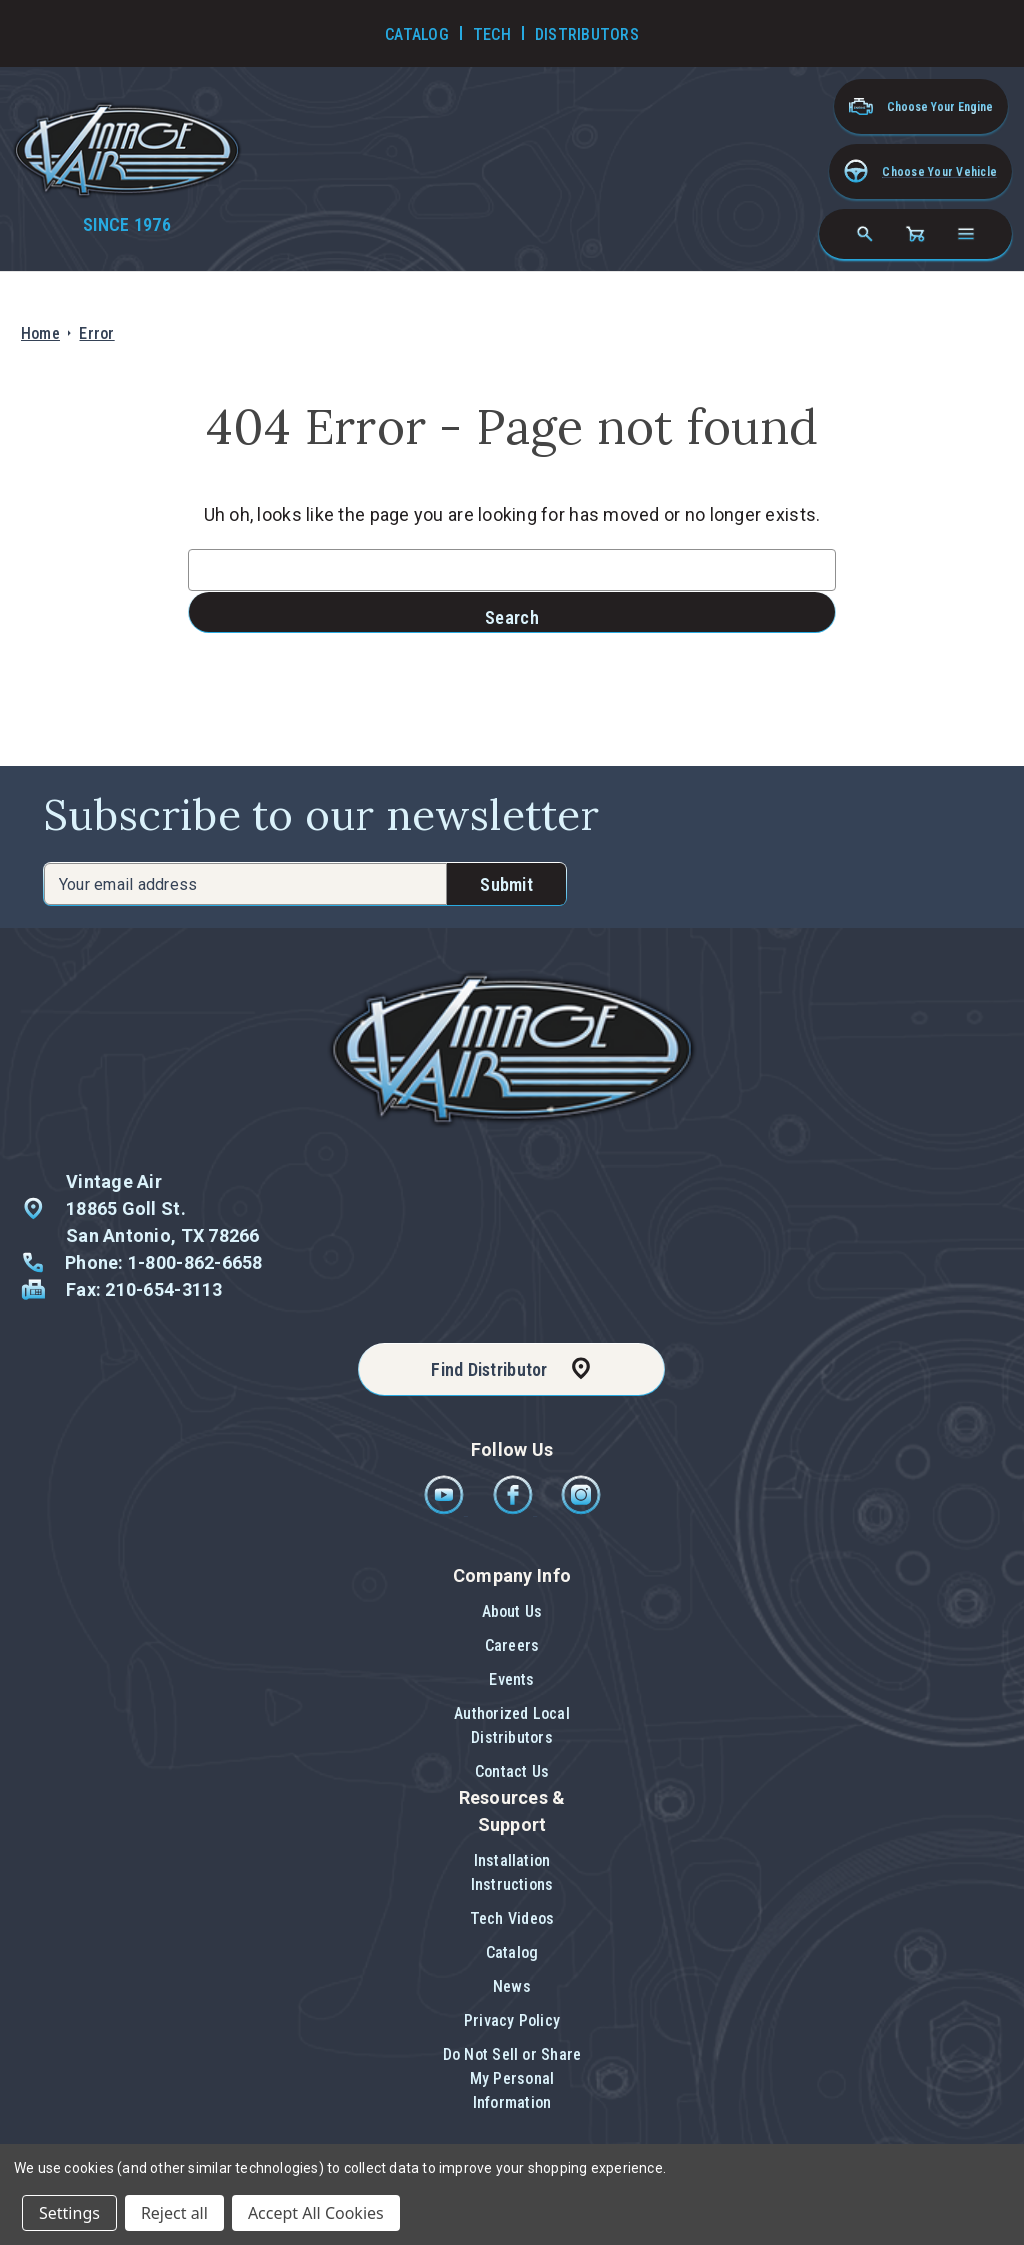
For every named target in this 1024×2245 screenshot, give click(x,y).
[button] (920, 171)
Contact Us (512, 1771)
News (512, 1986)
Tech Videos (512, 1918)
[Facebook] (514, 1509)
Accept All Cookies (316, 2213)
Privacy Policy (512, 2020)
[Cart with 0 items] (915, 234)
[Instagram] (581, 1509)
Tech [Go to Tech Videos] (492, 34)
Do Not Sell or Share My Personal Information (512, 2078)
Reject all (174, 2213)
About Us (512, 1611)
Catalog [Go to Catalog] (417, 34)
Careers (512, 1645)
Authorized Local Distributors (512, 1725)
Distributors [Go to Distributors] (587, 34)
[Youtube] (445, 1509)
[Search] (865, 234)
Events (511, 1679)
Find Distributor (489, 1369)
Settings (69, 2213)
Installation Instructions (512, 1872)
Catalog (512, 1952)
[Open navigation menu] (966, 234)
